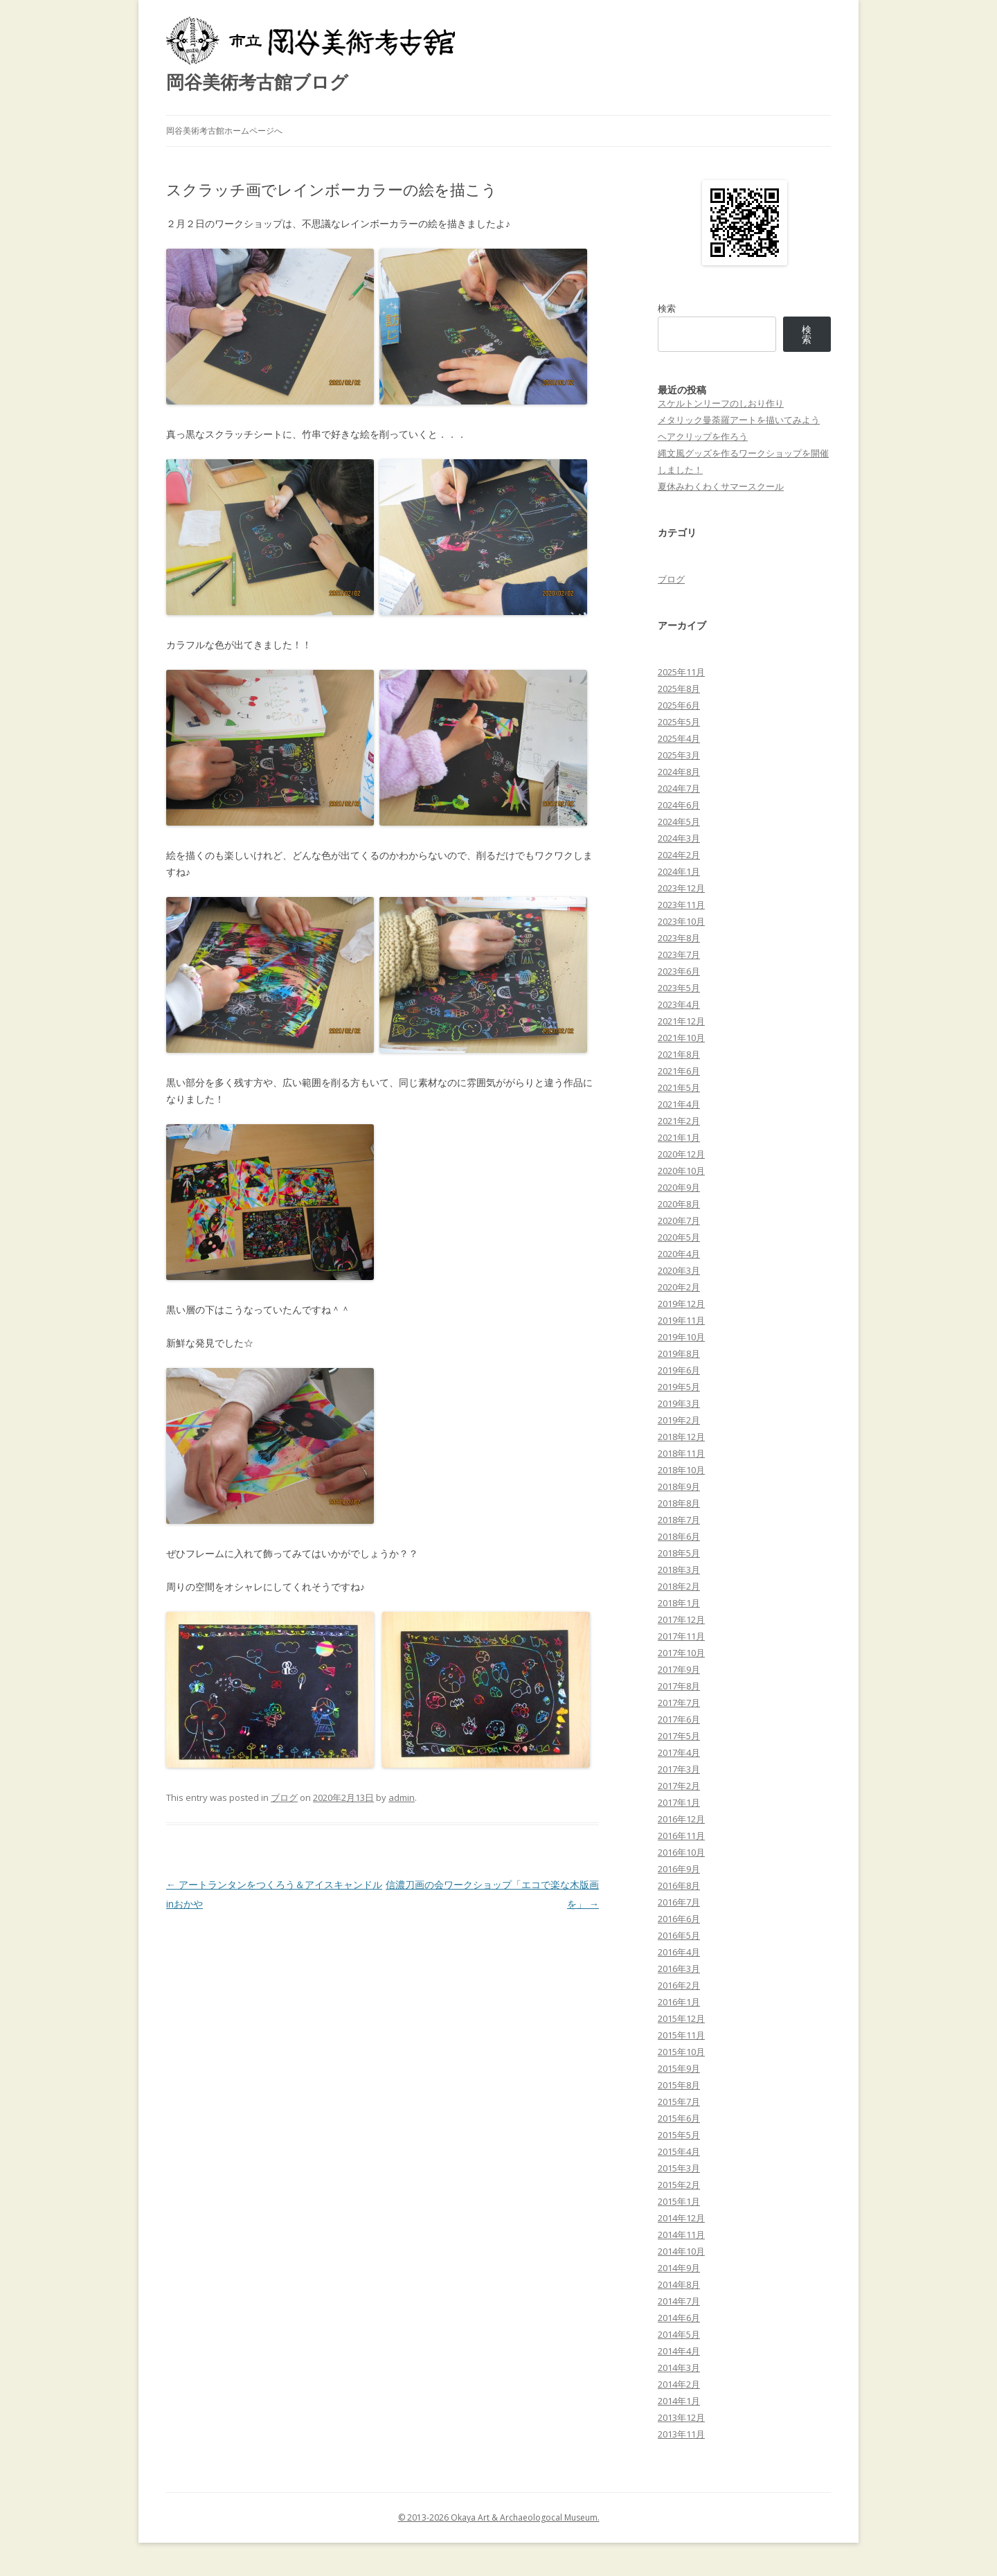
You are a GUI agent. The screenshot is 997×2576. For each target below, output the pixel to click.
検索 (667, 308)
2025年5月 (679, 722)
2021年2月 (679, 1120)
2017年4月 (679, 1752)
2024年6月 (679, 805)
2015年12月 (681, 2018)
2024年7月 (679, 788)
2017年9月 (679, 1669)
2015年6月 (679, 2118)
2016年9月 (679, 1869)
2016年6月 (679, 1918)
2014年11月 (681, 2234)
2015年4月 (679, 2151)
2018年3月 (679, 1569)
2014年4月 (679, 2351)
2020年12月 (681, 1154)
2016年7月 (679, 1902)
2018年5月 (679, 1553)
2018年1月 (679, 1603)
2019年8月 (679, 1353)
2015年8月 (679, 2085)
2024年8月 (679, 771)
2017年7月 (679, 1702)
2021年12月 (681, 1021)
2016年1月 (679, 2002)
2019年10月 (681, 1337)
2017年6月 (679, 1719)
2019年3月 (679, 1403)
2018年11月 (681, 1453)
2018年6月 (679, 1536)
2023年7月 (679, 954)
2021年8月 (679, 1054)
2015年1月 (679, 2201)
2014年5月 (679, 2334)
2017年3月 (679, 1769)
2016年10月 (681, 1852)
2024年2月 (679, 855)
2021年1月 (679, 1137)
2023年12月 (681, 888)
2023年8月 (679, 938)
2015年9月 (679, 2068)
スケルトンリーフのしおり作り (721, 403)
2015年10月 (681, 2051)
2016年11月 (681, 1835)
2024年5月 (679, 821)
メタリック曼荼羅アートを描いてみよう (739, 420)
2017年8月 (679, 1686)
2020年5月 (679, 1237)
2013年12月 (681, 2417)
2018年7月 (679, 1519)
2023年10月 (681, 921)
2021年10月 (681, 1037)
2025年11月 (681, 672)
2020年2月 (679, 1287)
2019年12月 (681, 1303)
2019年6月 (679, 1370)
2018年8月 (679, 1503)
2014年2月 (679, 2384)
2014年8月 (679, 2284)
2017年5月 (679, 1736)
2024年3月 (679, 838)
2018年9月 (679, 1486)
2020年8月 (679, 1204)
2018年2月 (679, 1586)
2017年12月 (681, 1619)
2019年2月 (679, 1420)
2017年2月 (679, 1785)
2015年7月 (679, 2101)
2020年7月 (679, 1220)
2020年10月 (681, 1170)
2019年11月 (681, 1320)
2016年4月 (679, 1952)
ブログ (284, 1797)
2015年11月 (681, 2035)
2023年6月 (679, 971)
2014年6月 (679, 2317)
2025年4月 (679, 738)
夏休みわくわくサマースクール (721, 486)
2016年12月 (681, 1819)
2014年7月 (679, 2301)
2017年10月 (681, 1652)
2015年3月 (679, 2168)
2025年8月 (679, 688)
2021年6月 (679, 1071)
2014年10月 (681, 2251)
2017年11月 (681, 1636)
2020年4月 (679, 1253)
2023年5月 (679, 987)
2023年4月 (679, 1004)
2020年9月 (679, 1187)
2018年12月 (681, 1436)
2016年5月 (679, 1935)
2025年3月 (679, 755)
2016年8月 (679, 1885)
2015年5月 (679, 2135)
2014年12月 (681, 2218)
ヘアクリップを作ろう (703, 436)
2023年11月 (681, 904)
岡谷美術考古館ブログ (257, 81)
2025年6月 (679, 705)
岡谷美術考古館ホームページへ (224, 130)
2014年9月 (679, 2268)
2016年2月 (679, 1985)
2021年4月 (679, 1104)
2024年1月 (679, 871)
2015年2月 (679, 2184)
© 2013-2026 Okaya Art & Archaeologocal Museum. (499, 2517)
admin (401, 1797)
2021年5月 (679, 1087)
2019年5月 (679, 1386)
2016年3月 (679, 1968)
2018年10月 (681, 1470)
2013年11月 (681, 2434)
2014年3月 (679, 2367)
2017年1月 (679, 1802)
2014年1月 (679, 2401)
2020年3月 (679, 1270)
